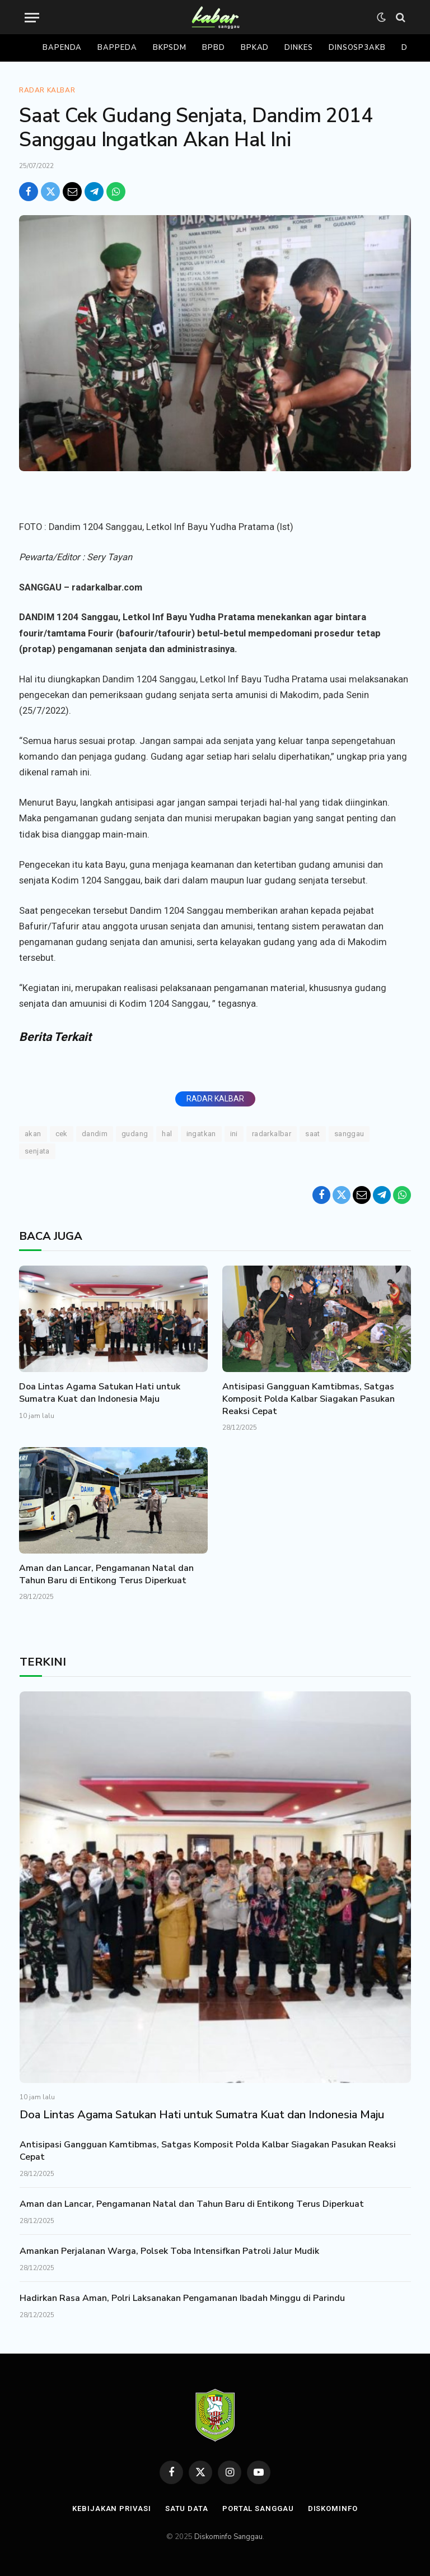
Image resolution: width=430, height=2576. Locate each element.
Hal (167, 1133)
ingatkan (201, 1133)
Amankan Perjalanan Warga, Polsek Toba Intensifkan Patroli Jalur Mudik (169, 2251)
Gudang (134, 1133)
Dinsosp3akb (357, 48)
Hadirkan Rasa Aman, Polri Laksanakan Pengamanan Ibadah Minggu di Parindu (182, 2298)
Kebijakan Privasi (111, 2508)
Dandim (95, 1133)
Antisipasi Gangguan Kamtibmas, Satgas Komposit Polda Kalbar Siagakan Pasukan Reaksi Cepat (308, 1399)
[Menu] (32, 17)
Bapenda (62, 48)
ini (234, 1133)
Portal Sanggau (258, 2508)
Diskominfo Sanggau (228, 2537)
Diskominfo (333, 2508)
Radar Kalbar (47, 90)
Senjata (37, 1151)
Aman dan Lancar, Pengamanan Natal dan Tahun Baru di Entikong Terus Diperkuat (106, 1575)
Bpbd (213, 48)
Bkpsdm (169, 48)
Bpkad (255, 48)
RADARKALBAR (271, 1133)
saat (312, 1133)
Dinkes (298, 48)
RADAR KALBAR (215, 1098)
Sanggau (349, 1133)
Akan (33, 1133)
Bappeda (117, 48)
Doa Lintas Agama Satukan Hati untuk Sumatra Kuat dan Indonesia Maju (99, 1393)
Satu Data (186, 2508)
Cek (61, 1133)
